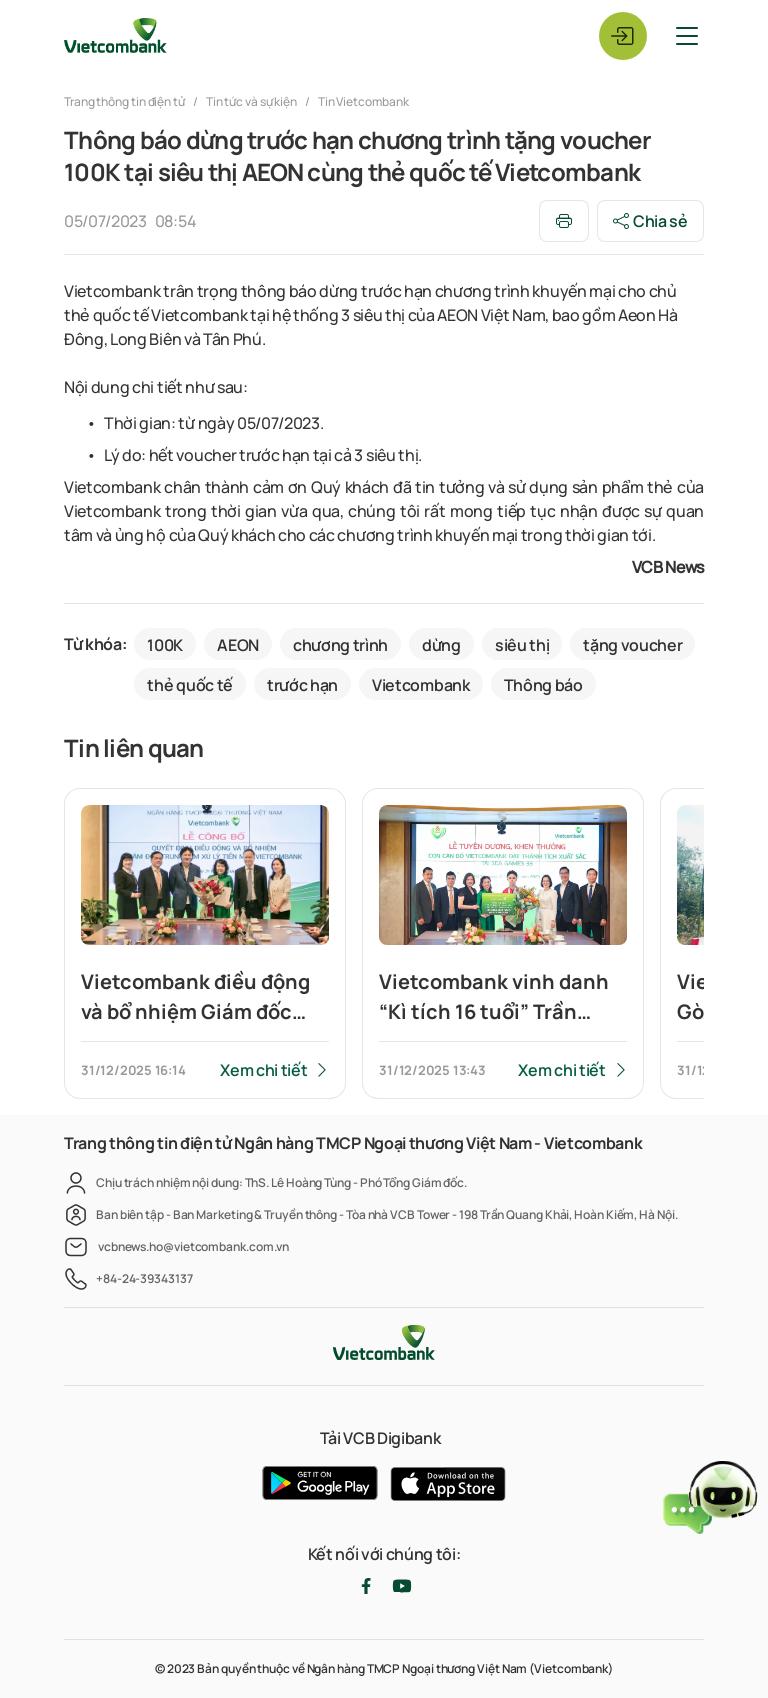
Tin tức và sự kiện (251, 101)
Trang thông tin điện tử (125, 101)
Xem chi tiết (263, 1070)
